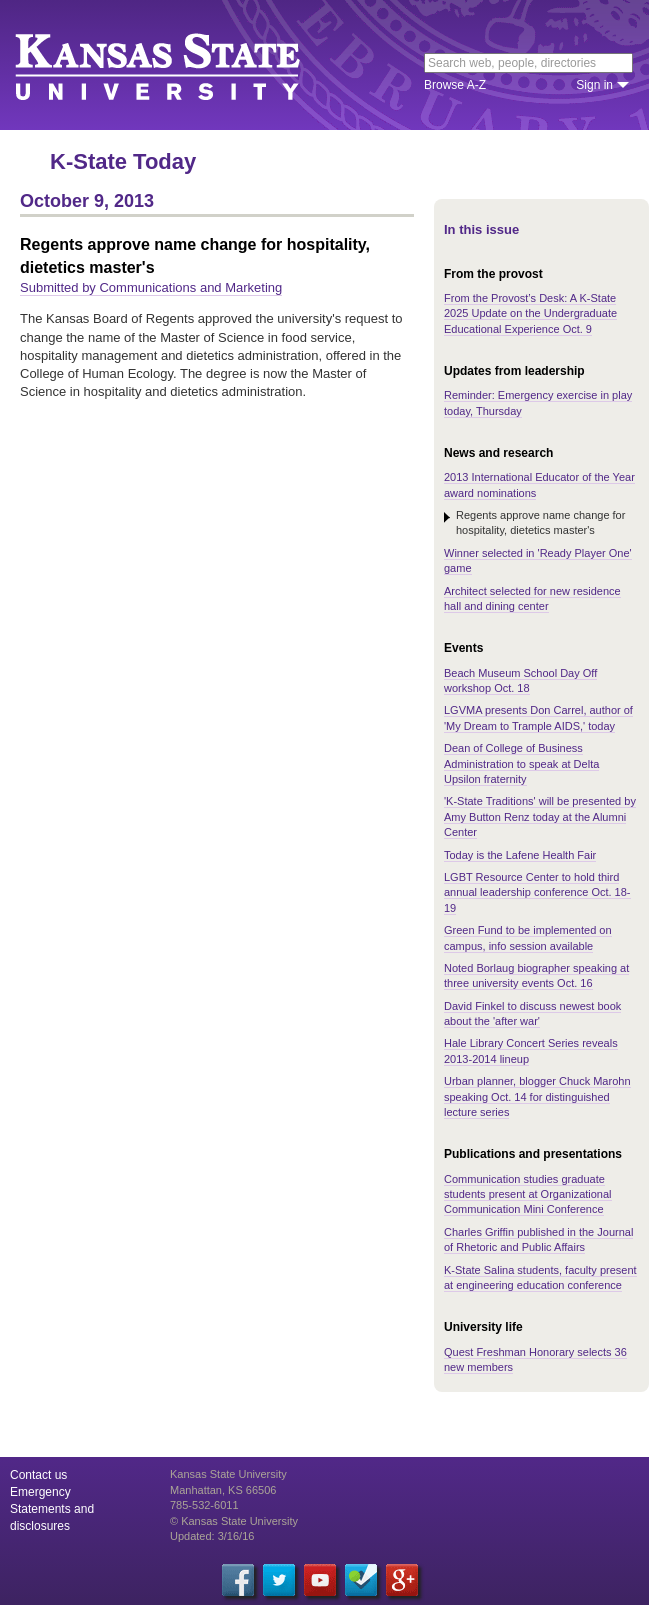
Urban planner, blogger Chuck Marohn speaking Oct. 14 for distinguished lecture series (537, 1096)
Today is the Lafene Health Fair (520, 855)
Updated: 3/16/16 (212, 1536)
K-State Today (123, 161)
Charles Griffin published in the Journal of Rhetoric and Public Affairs (538, 1239)
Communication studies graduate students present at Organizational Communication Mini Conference (528, 1194)
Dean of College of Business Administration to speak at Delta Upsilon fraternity (521, 763)
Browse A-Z (455, 85)
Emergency (40, 1492)
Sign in (594, 85)
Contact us (38, 1475)
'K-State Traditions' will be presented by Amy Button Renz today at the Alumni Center (540, 816)
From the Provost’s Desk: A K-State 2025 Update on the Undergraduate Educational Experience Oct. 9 (530, 313)
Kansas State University (182, 65)
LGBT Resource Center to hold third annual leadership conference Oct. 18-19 (537, 892)
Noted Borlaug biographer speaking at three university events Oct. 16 (536, 975)
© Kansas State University (234, 1521)
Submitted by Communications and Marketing (151, 287)
